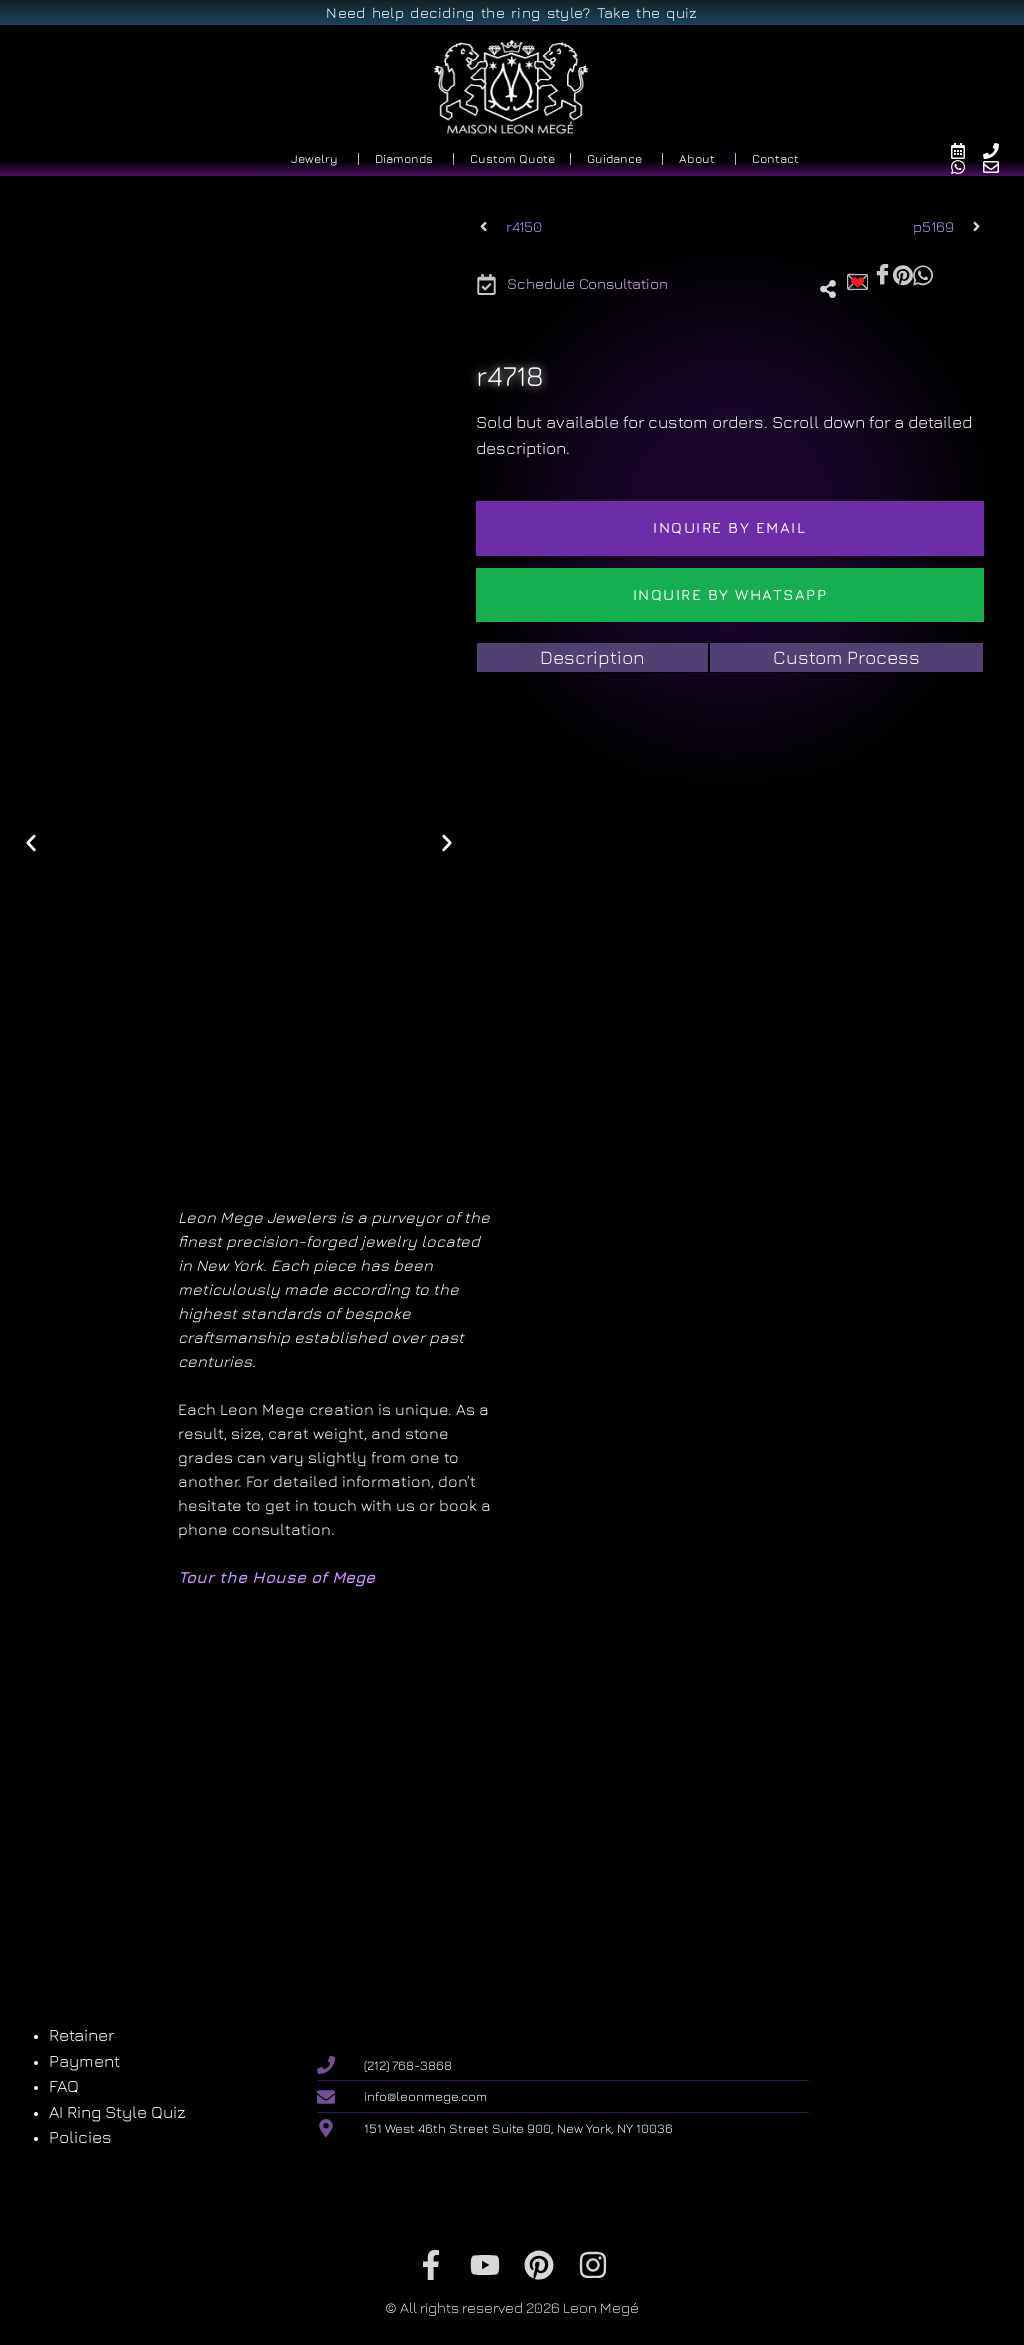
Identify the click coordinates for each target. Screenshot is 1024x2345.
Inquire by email (729, 527)
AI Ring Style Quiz (117, 2112)
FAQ (64, 2086)
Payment (84, 2061)
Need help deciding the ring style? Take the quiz (511, 12)
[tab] (592, 657)
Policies (80, 2137)
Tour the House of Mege (276, 1577)
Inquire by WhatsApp (730, 594)
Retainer (81, 2035)
